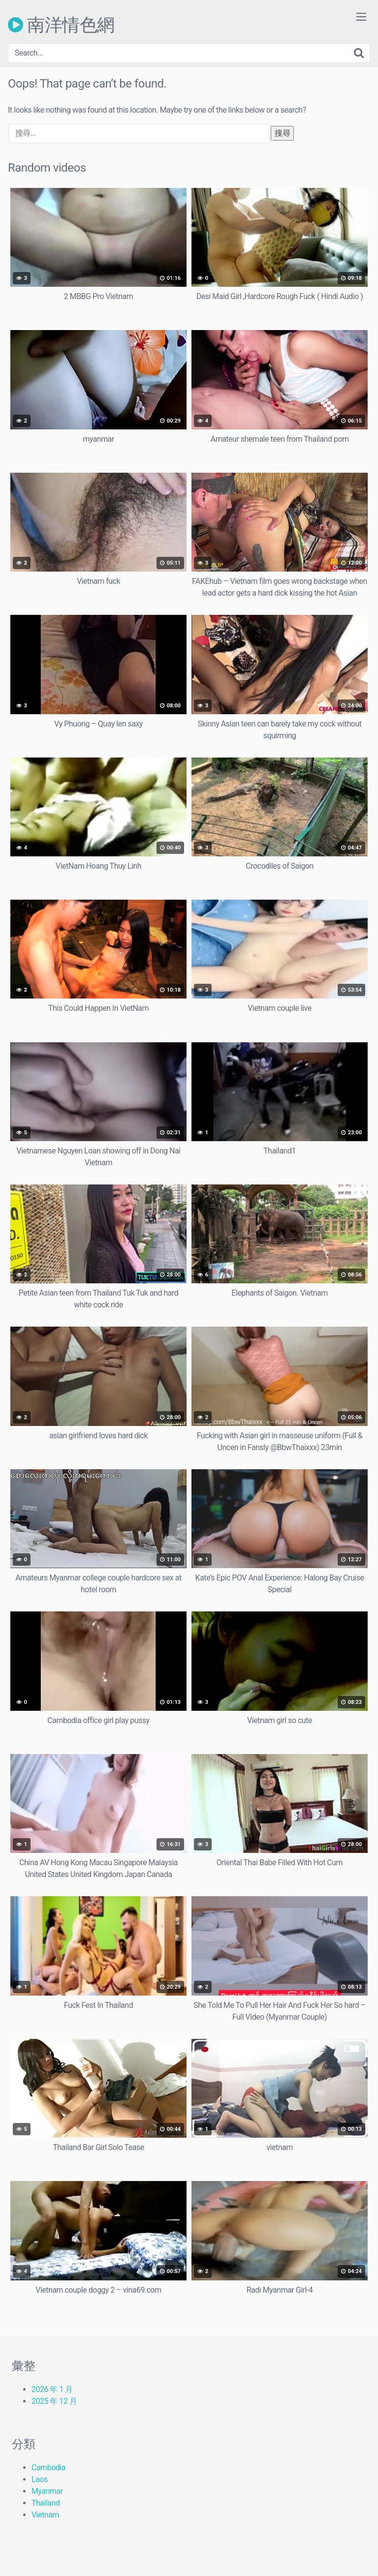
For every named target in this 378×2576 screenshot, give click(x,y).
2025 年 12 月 (54, 2401)
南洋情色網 (61, 24)
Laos (40, 2479)
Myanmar (47, 2491)
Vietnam (45, 2514)
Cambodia (48, 2467)
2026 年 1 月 (52, 2389)
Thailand (46, 2503)
